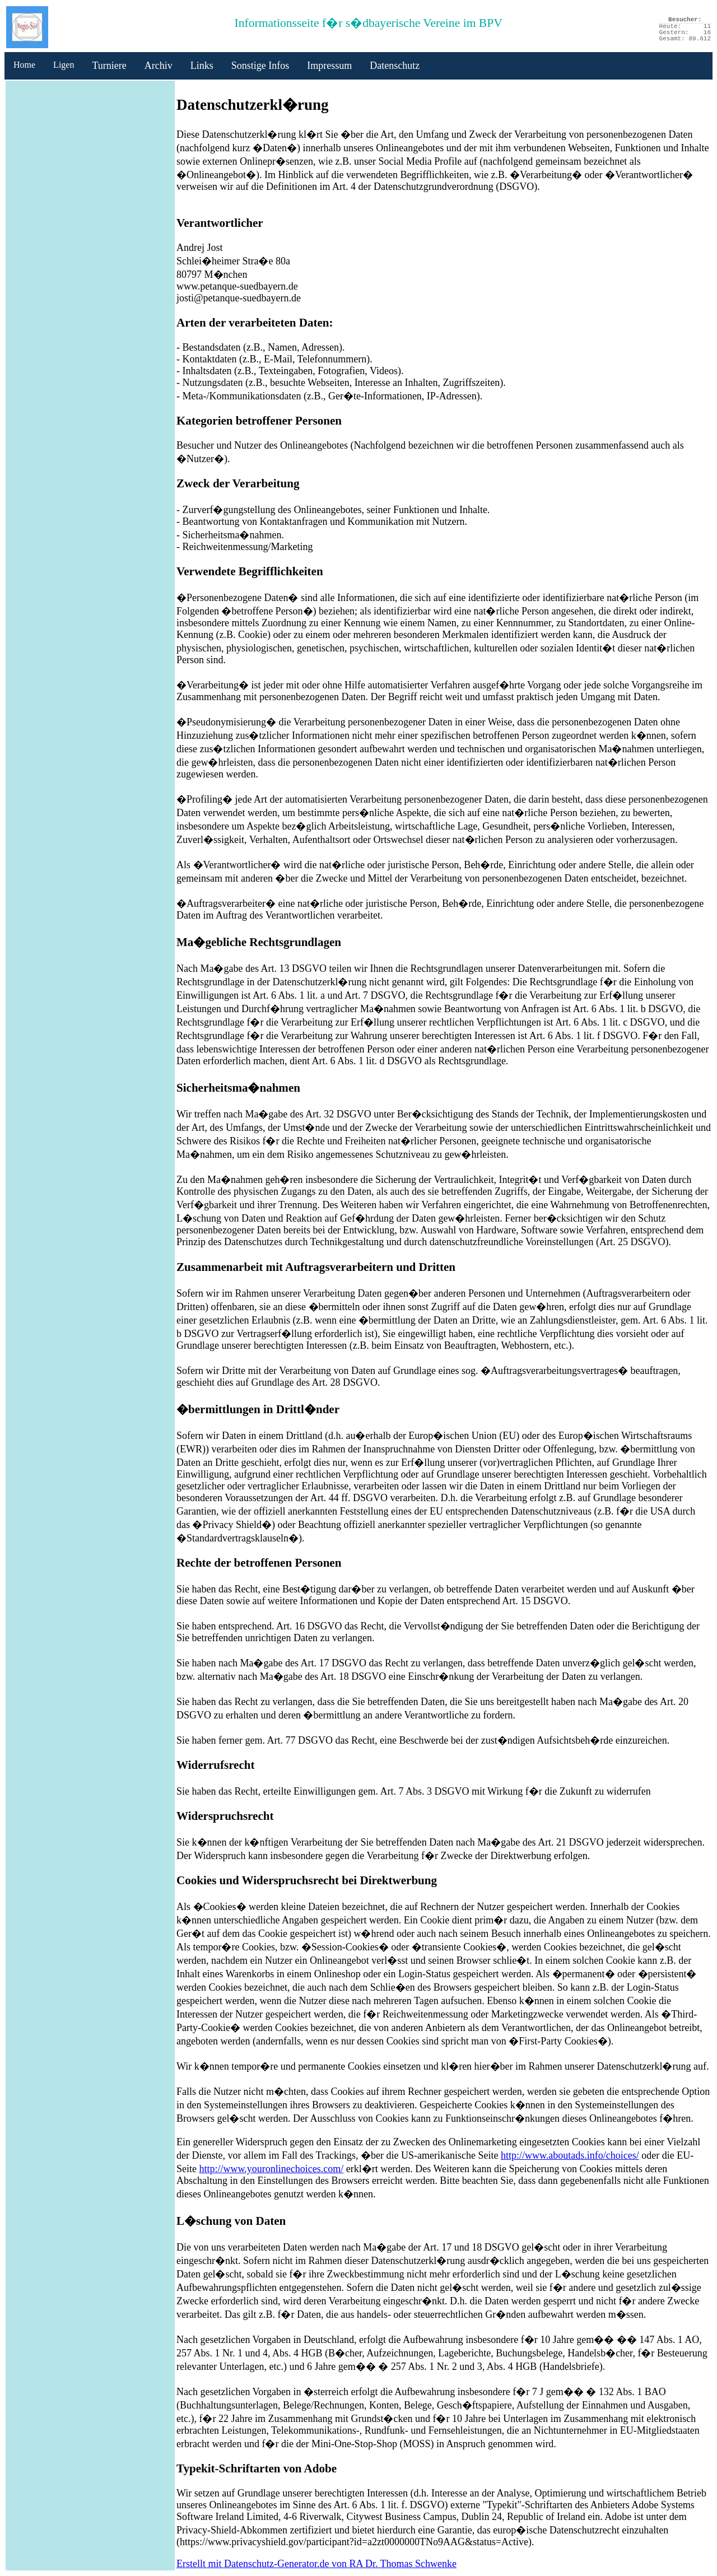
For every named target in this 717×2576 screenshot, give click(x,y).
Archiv (159, 65)
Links (201, 65)
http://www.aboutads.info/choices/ (570, 2155)
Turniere (109, 65)
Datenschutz (395, 65)
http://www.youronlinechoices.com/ (271, 2168)
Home (24, 64)
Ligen (63, 64)
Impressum (329, 65)
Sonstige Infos (260, 65)
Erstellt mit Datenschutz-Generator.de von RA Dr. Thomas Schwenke (316, 2563)
